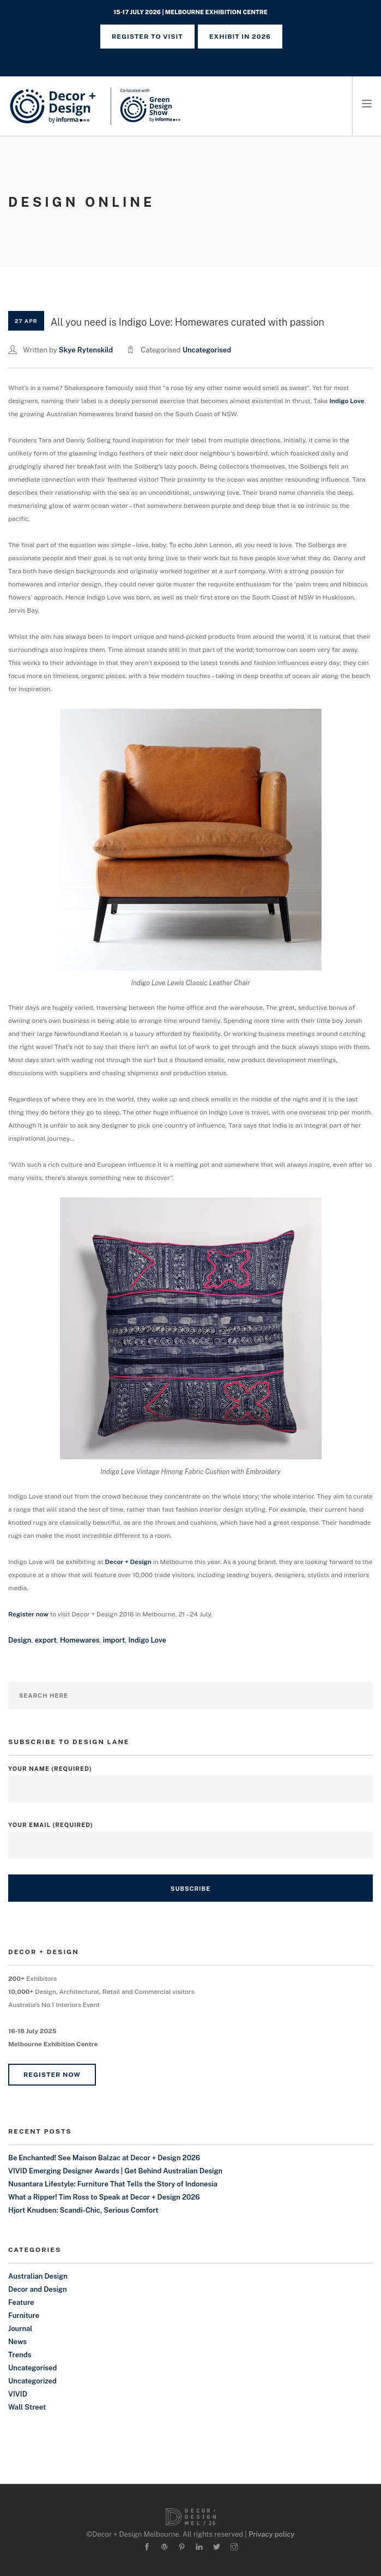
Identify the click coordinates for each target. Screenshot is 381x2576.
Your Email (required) (190, 1835)
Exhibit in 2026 (240, 36)
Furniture (23, 2315)
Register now (28, 1614)
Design (19, 1640)
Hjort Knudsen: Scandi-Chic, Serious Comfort (83, 2210)
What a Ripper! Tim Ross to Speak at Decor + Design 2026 (104, 2197)
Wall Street (27, 2407)
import (114, 1640)
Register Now (52, 2074)
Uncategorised (207, 350)
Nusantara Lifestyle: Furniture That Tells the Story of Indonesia (112, 2184)
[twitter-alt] (216, 2547)
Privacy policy (272, 2534)
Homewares (80, 1640)
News (17, 2342)
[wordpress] (164, 2547)
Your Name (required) (190, 1778)
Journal (20, 2329)
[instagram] (234, 2547)
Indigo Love (346, 401)
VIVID (17, 2394)
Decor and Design (37, 2289)
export (46, 1640)
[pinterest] (181, 2547)
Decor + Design (128, 1562)
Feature (21, 2302)
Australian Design (38, 2276)
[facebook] (146, 2547)
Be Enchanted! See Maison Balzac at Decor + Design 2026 (104, 2158)
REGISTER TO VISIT (147, 36)
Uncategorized (32, 2381)
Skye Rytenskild (86, 350)
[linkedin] (199, 2547)
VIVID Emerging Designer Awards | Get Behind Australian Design (115, 2171)
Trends (19, 2355)
